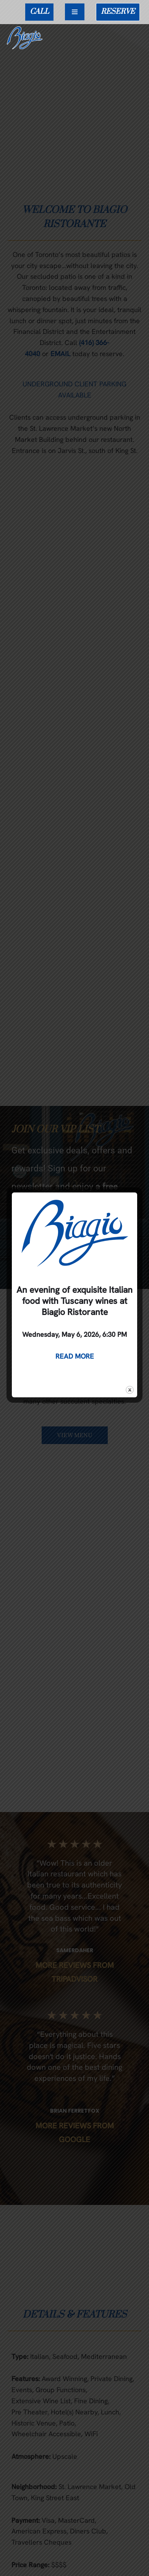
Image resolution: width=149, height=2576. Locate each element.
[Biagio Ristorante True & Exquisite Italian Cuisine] (26, 37)
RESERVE (118, 11)
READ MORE (74, 1356)
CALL (39, 11)
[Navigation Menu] (74, 11)
